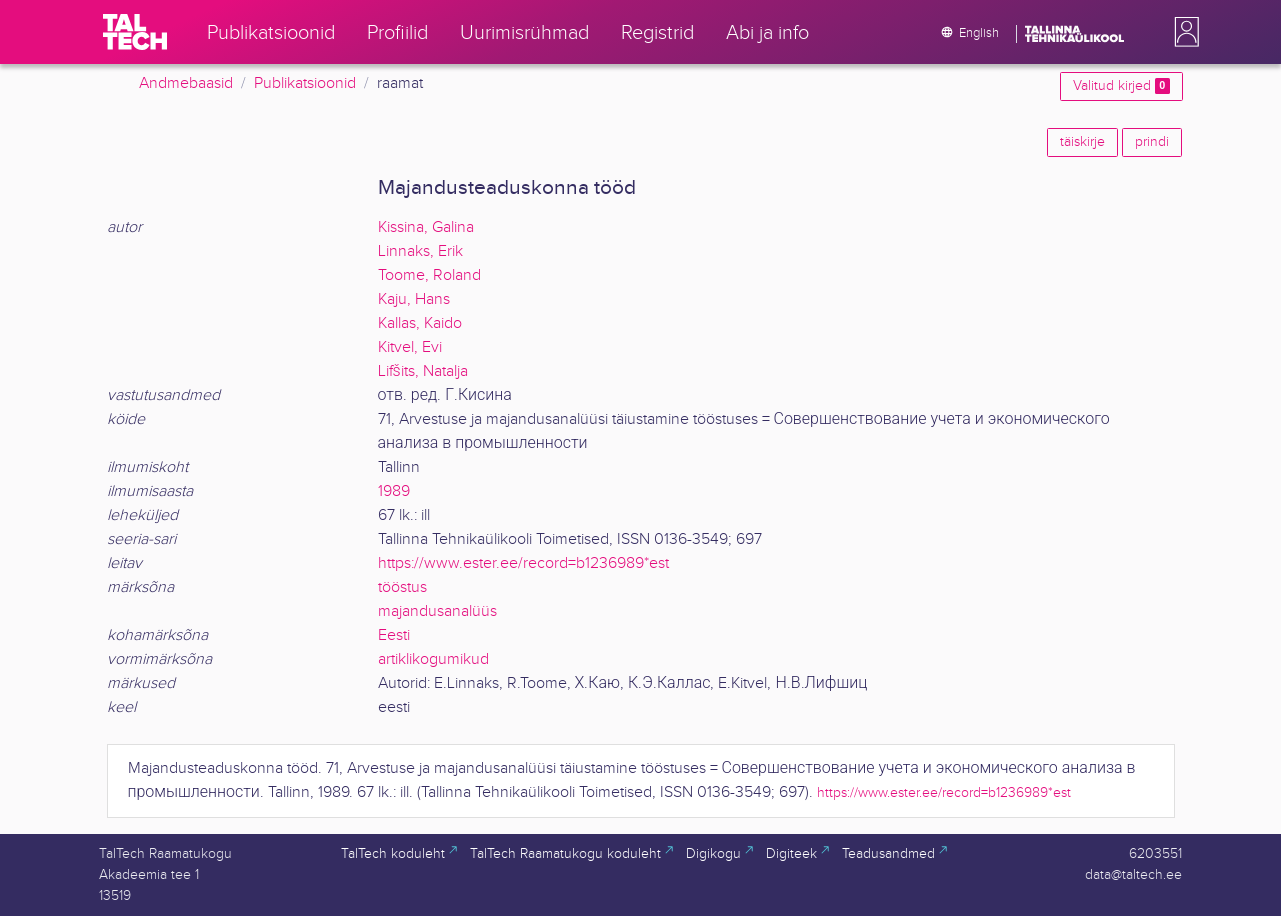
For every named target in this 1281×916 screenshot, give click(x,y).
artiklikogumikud (433, 659)
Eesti (394, 635)
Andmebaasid (186, 83)
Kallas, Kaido (420, 323)
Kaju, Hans (414, 299)
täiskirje (1082, 142)
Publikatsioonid (305, 83)
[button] (1183, 32)
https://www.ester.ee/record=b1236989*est (523, 563)
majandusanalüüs (437, 611)
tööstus (402, 587)
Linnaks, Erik (420, 251)
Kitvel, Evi (410, 347)
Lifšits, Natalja (423, 371)
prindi (1152, 142)
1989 (394, 491)
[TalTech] (135, 32)
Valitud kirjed (1121, 86)
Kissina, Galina (426, 227)
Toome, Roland (429, 275)
